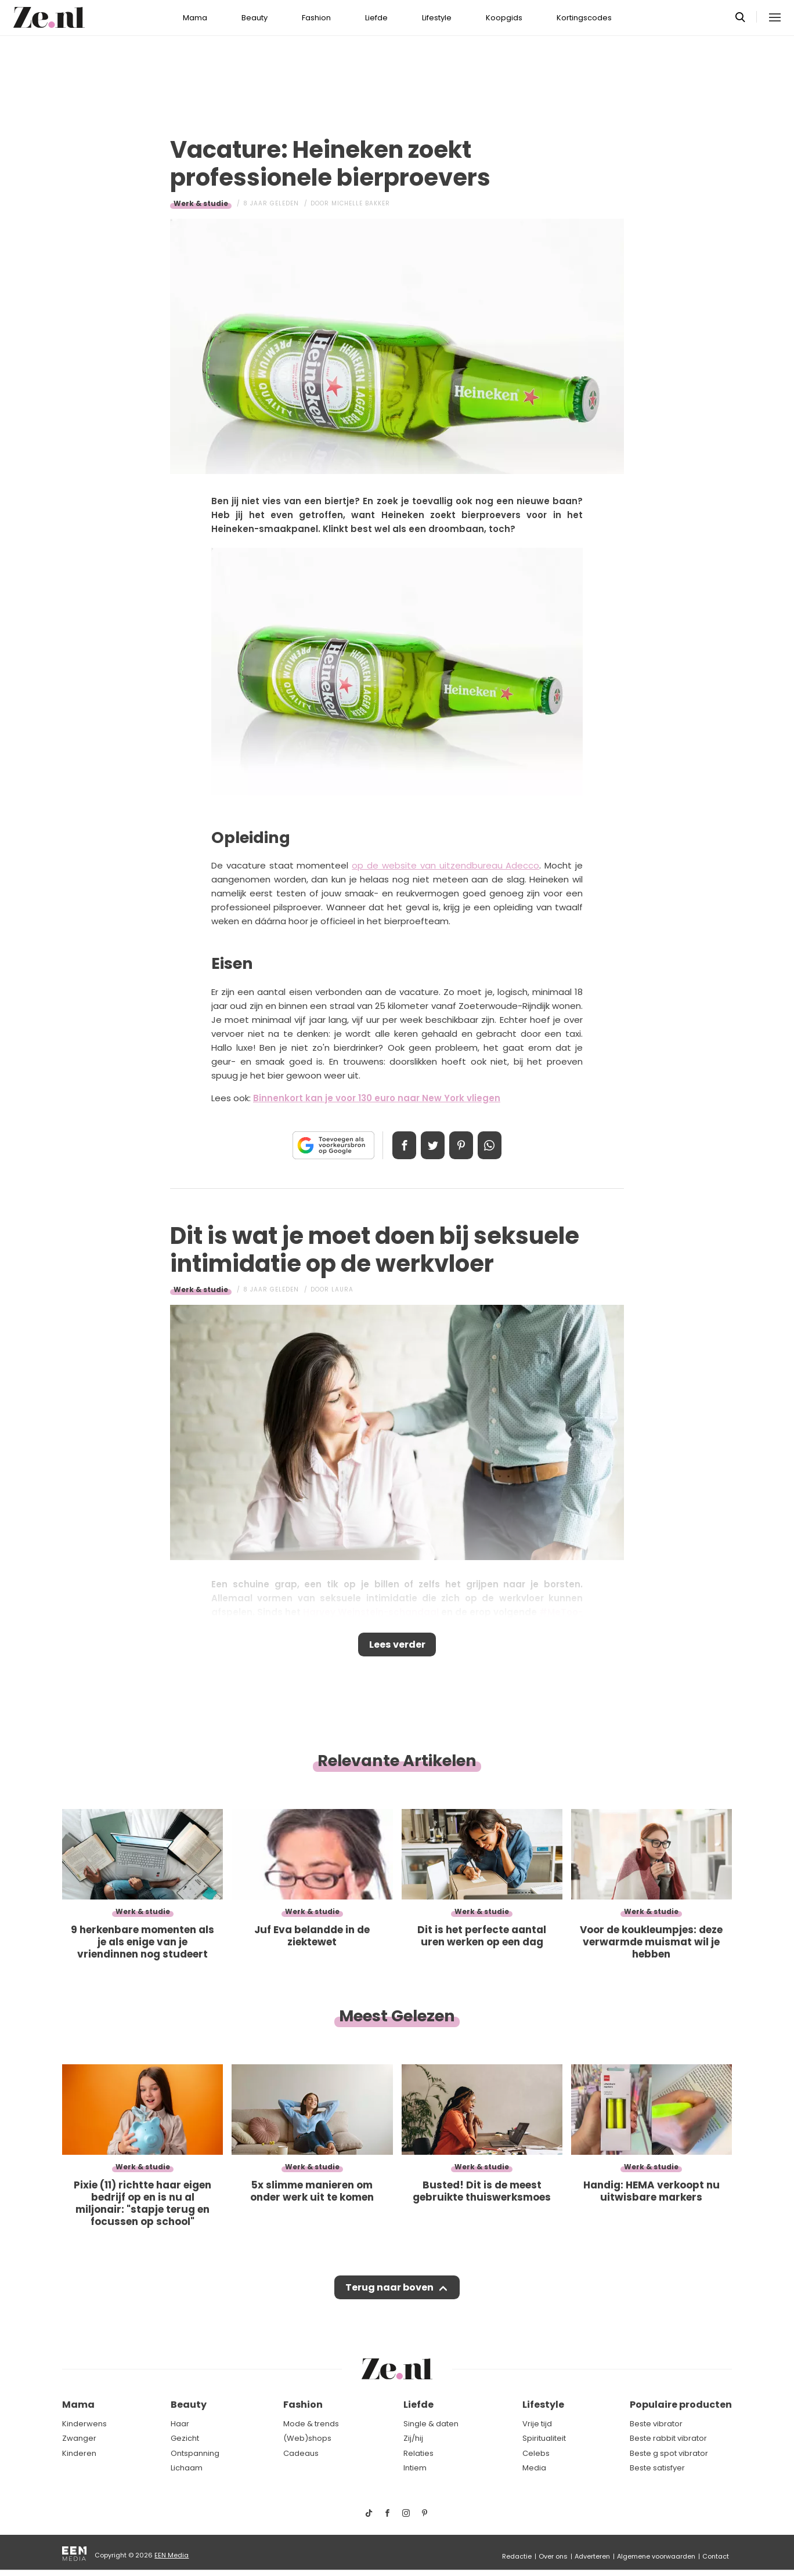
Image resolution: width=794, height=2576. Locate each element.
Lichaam (187, 2468)
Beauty (254, 17)
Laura (342, 1289)
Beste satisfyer (657, 2468)
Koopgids (504, 17)
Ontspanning (195, 2453)
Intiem (415, 2468)
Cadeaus (301, 2453)
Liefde (376, 17)
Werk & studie (201, 203)
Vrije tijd (537, 2423)
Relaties (418, 2453)
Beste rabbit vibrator (668, 2438)
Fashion (316, 17)
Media (534, 2468)
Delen (398, 1145)
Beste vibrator (656, 2423)
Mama (195, 17)
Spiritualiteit (544, 2438)
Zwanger (79, 2438)
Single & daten (431, 2423)
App (496, 1145)
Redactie (517, 2556)
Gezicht (185, 2438)
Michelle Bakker (360, 203)
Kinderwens (84, 2423)
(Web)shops (307, 2438)
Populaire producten (681, 2405)
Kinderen (79, 2453)
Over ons (553, 2556)
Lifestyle (437, 17)
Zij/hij (413, 2438)
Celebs (536, 2453)
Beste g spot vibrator (669, 2453)
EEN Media (171, 2555)
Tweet (431, 1145)
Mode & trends (311, 2423)
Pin (463, 1145)
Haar (180, 2423)
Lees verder (397, 1647)
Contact (715, 2556)
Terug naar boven (389, 2293)
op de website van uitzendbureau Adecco (445, 865)
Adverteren (592, 2556)
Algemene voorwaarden (656, 2556)
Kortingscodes (584, 17)
